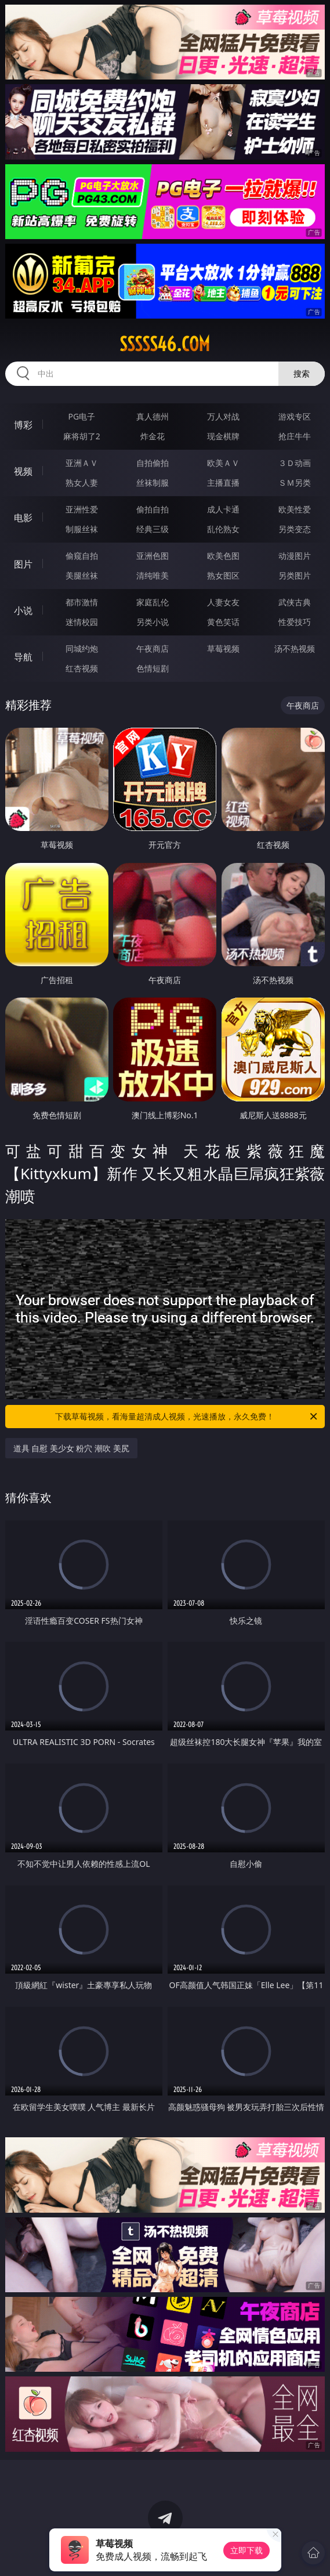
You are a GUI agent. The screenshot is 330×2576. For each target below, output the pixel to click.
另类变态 (294, 528)
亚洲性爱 (82, 509)
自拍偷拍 (152, 462)
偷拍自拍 (152, 509)
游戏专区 (294, 416)
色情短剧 (152, 668)
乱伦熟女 (223, 528)
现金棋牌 (223, 436)
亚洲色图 (152, 555)
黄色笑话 (223, 621)
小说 (23, 610)
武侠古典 (294, 602)
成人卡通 (223, 509)
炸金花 (152, 436)
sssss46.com (164, 344)
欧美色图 (223, 555)
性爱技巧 (294, 621)
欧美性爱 (294, 509)
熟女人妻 (82, 482)
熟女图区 (223, 575)
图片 (23, 564)
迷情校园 (82, 621)
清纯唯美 (152, 575)
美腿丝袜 (82, 575)
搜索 (301, 373)
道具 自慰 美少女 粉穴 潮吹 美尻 (71, 1448)
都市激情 (82, 602)
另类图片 (294, 575)
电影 (23, 517)
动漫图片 (294, 555)
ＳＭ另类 (294, 482)
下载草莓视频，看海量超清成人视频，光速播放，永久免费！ (187, 1417)
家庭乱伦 (152, 602)
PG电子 (81, 416)
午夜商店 (152, 648)
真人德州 (152, 416)
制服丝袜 (82, 528)
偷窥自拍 (82, 555)
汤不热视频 (294, 648)
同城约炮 (82, 648)
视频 (23, 471)
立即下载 (246, 2550)
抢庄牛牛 (294, 436)
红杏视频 (82, 668)
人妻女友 (223, 602)
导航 (23, 657)
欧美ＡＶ (223, 462)
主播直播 (223, 482)
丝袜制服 (152, 482)
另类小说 (152, 621)
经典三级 (152, 528)
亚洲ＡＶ (82, 462)
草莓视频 (223, 648)
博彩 (23, 424)
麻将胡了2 (81, 436)
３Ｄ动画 (294, 462)
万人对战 (223, 416)
